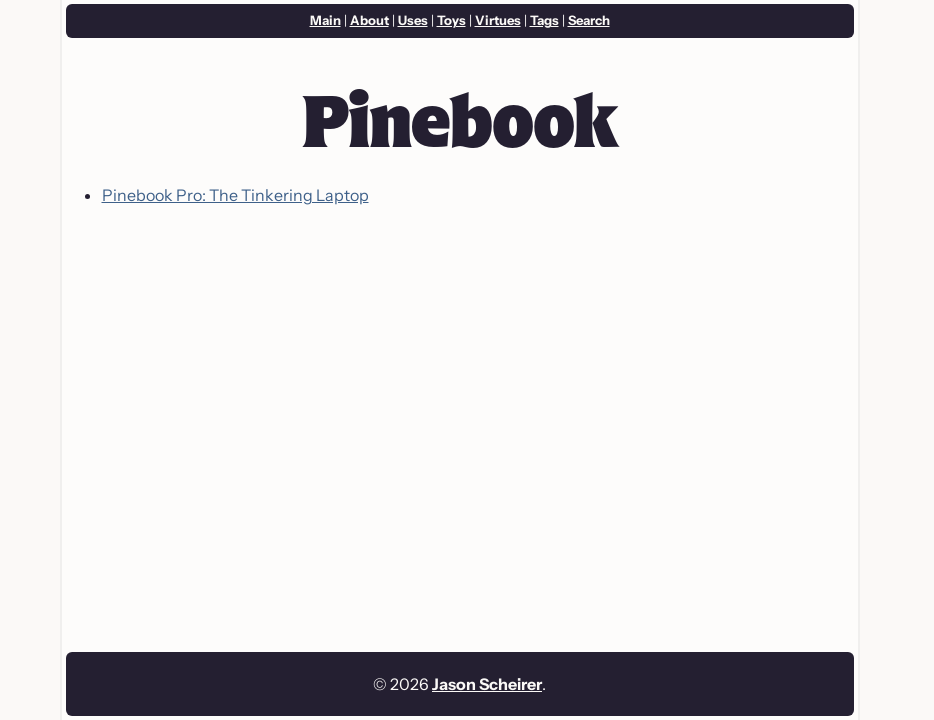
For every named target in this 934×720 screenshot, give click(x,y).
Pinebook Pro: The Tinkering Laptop (235, 195)
